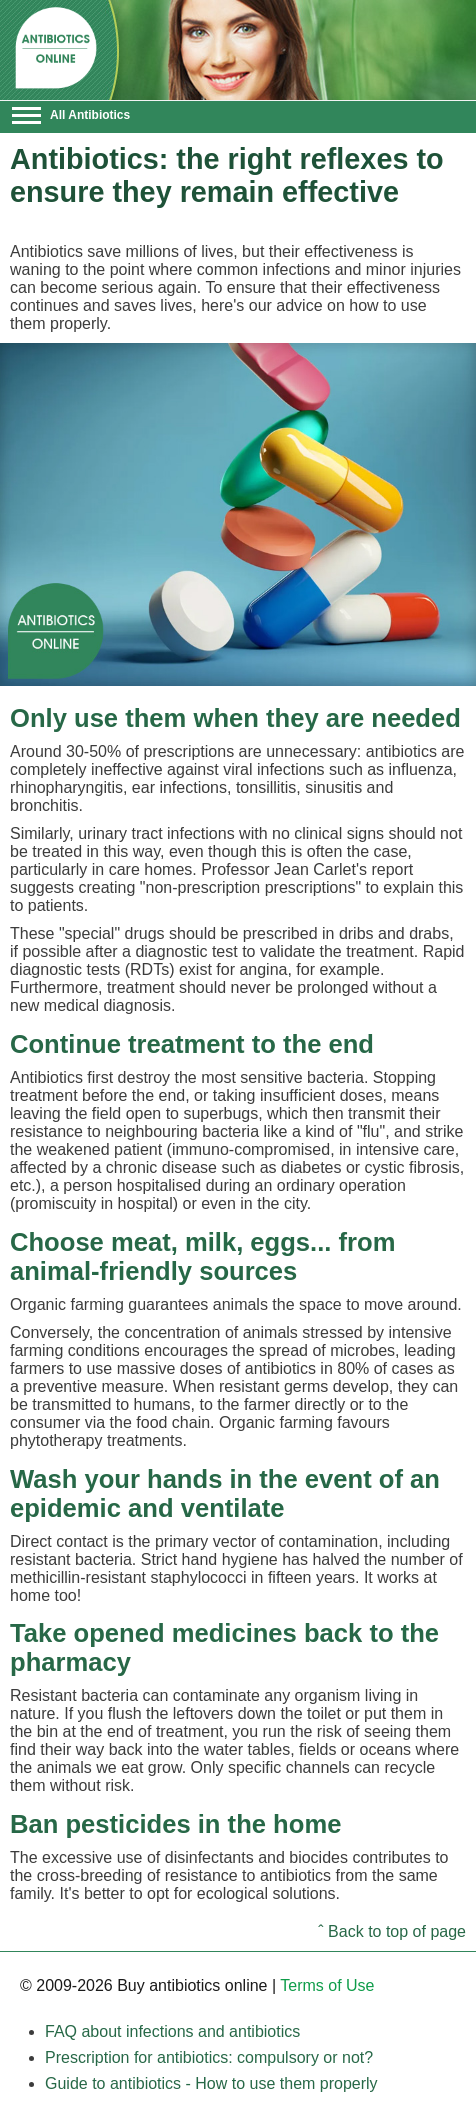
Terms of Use (327, 1985)
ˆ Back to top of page (392, 1931)
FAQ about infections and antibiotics (172, 2031)
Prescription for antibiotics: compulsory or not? (209, 2057)
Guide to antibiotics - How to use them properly (211, 2083)
